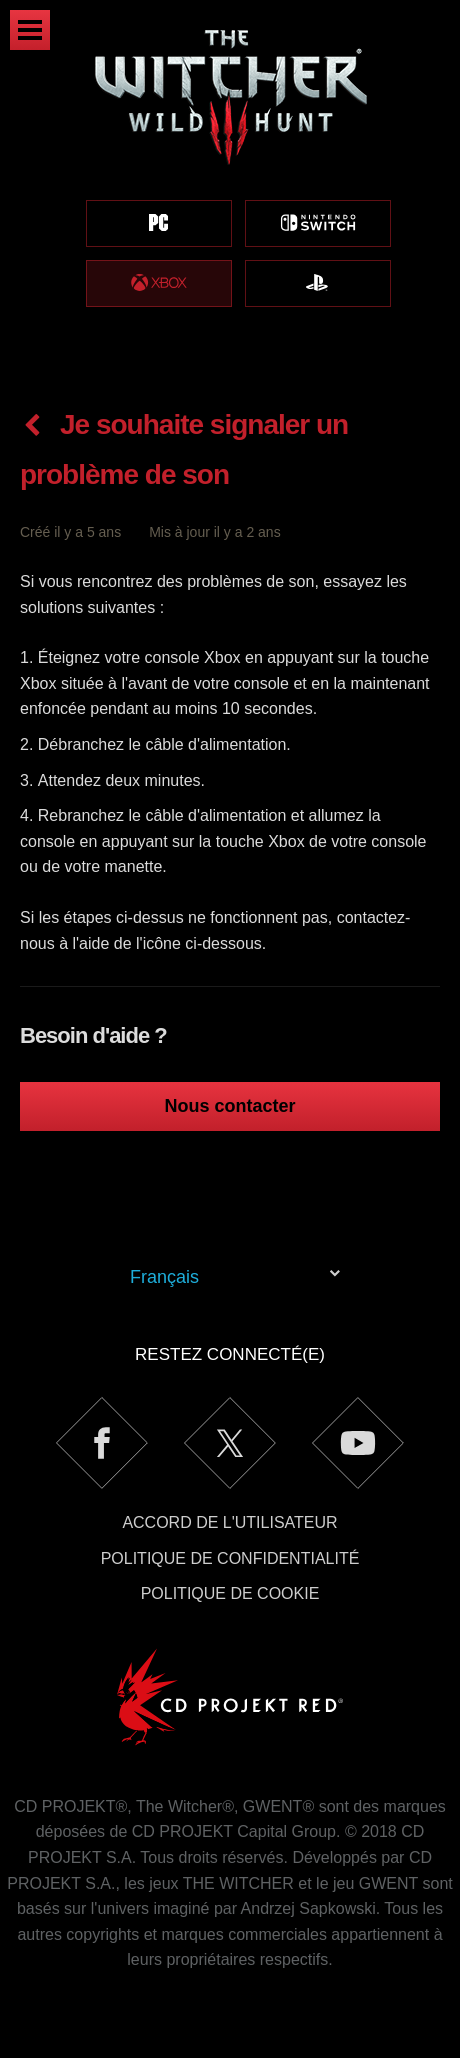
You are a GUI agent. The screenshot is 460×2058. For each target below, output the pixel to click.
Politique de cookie (230, 1593)
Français (164, 1277)
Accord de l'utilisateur (229, 1522)
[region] (230, 190)
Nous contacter (229, 1106)
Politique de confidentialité (230, 1558)
